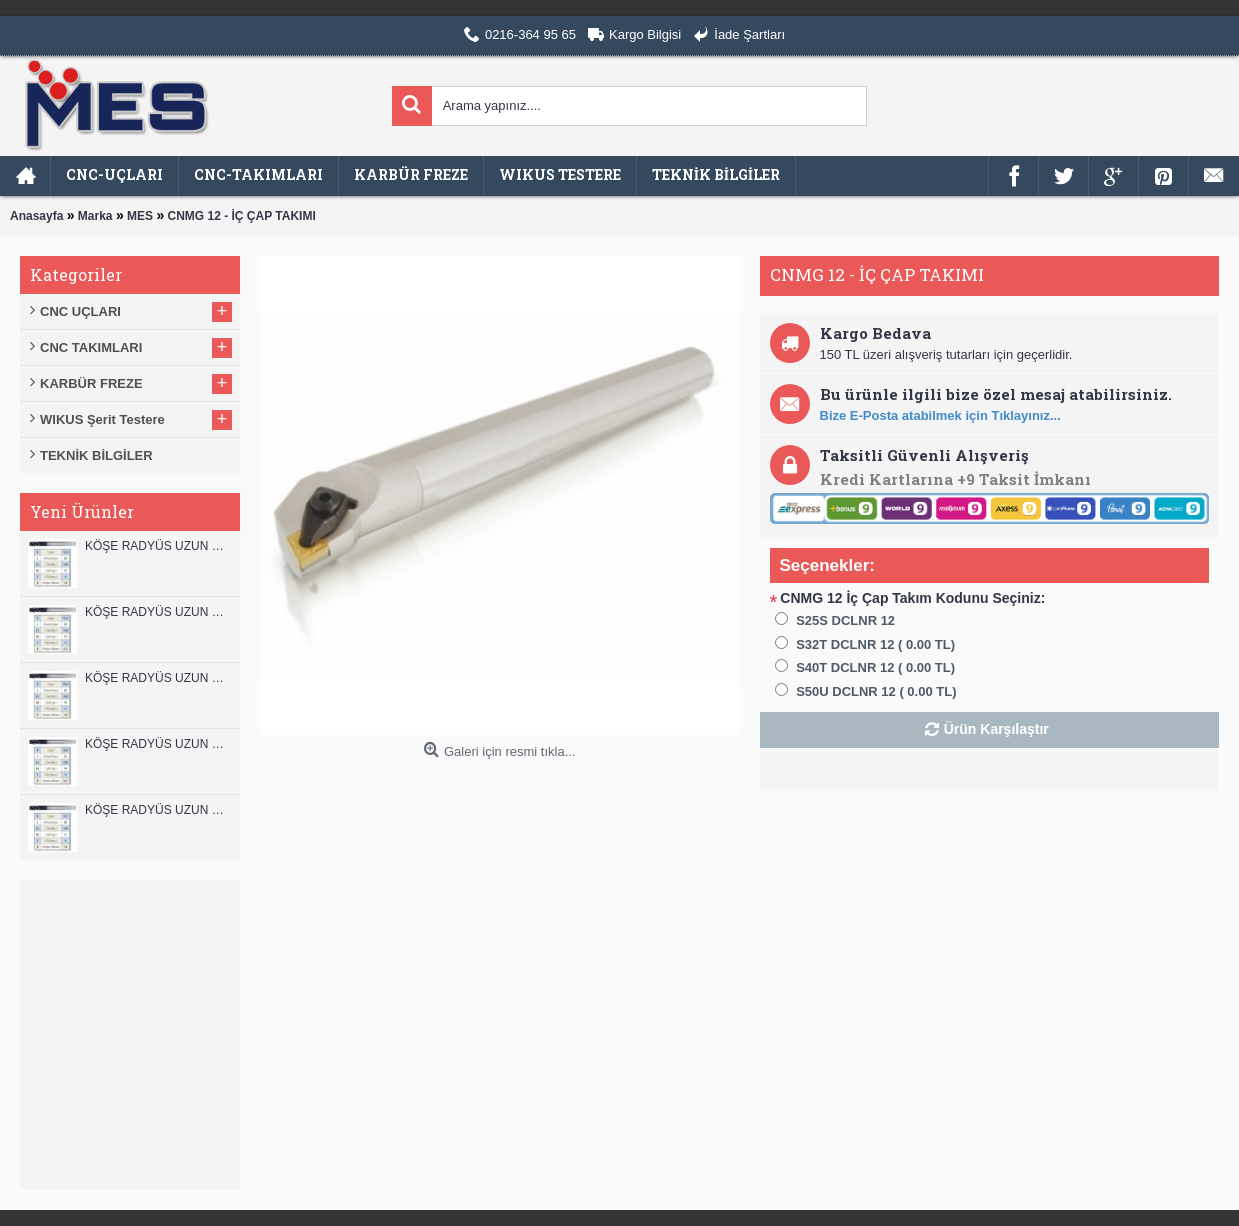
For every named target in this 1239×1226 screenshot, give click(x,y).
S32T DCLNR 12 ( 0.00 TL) (875, 644)
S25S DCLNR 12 (845, 620)
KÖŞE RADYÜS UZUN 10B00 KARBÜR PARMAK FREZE (157, 678)
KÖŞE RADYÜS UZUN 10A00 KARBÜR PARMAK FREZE (157, 744)
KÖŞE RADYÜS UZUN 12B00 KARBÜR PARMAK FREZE (157, 546)
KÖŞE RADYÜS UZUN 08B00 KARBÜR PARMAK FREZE (157, 810)
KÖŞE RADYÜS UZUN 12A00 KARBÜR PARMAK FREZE (157, 612)
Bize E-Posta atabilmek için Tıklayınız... (940, 415)
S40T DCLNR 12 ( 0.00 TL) (875, 667)
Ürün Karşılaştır (996, 729)
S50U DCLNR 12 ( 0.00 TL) (876, 691)
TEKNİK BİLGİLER (96, 455)
